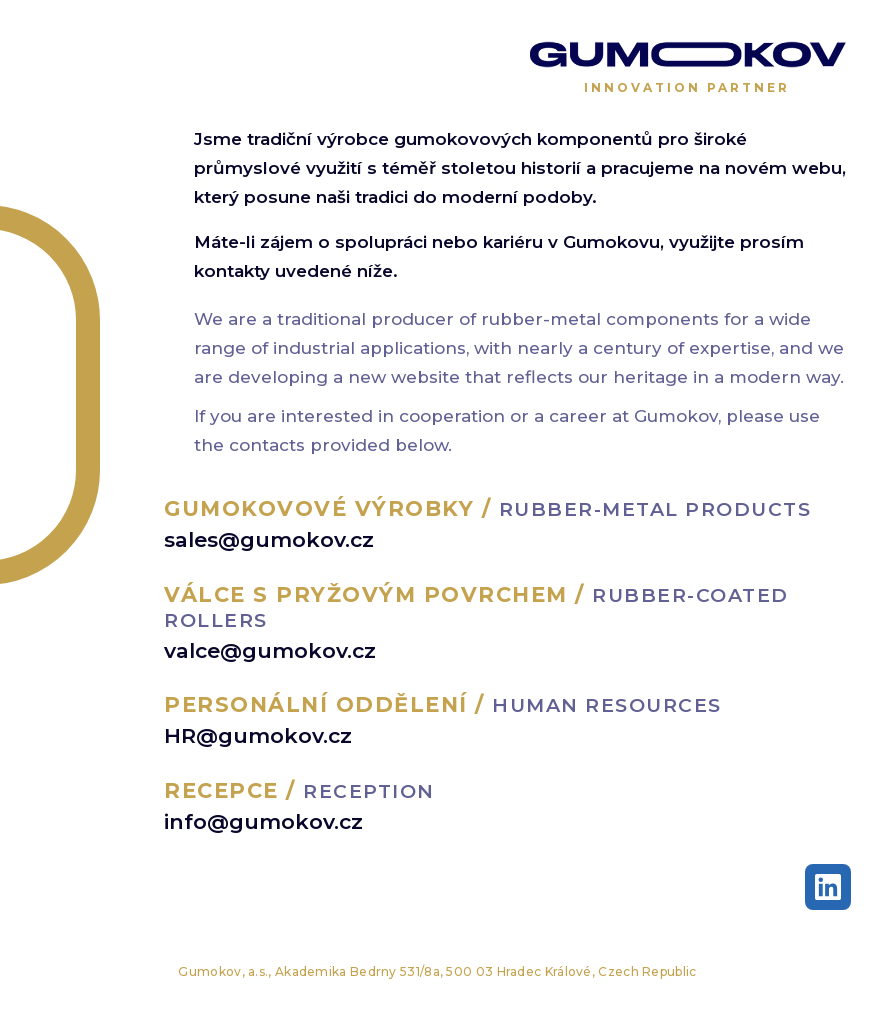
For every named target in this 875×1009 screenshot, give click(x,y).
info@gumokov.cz (263, 821)
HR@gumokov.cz (258, 735)
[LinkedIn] (828, 887)
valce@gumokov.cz (270, 650)
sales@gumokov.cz (269, 539)
